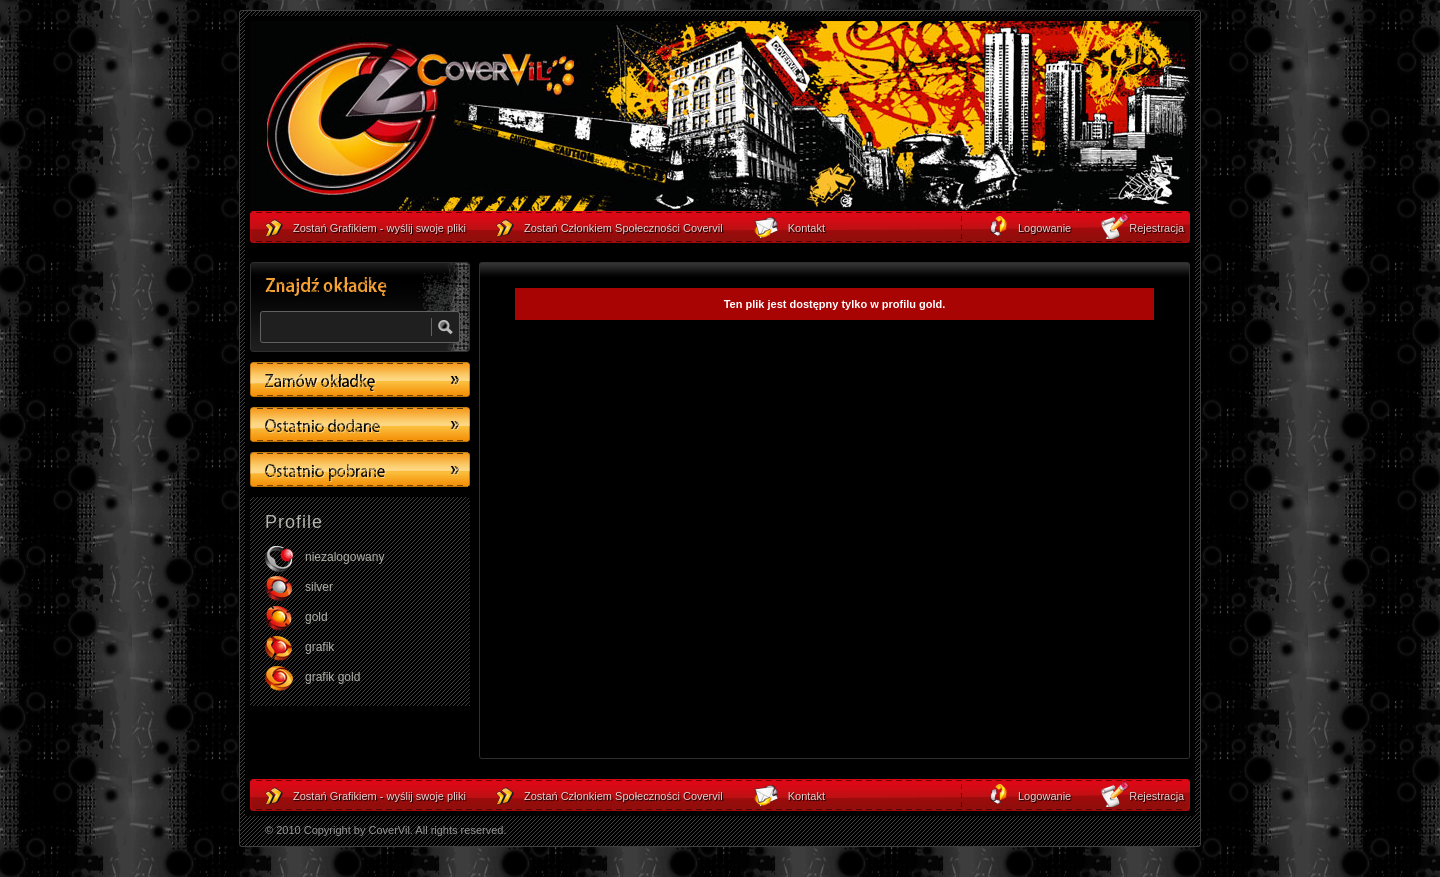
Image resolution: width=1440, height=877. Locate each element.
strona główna (420, 121)
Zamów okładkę (360, 379)
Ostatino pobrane (360, 469)
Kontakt (806, 796)
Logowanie (1044, 796)
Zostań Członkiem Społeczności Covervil (623, 796)
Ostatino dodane (360, 424)
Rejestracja (1156, 796)
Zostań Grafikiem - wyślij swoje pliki (379, 796)
